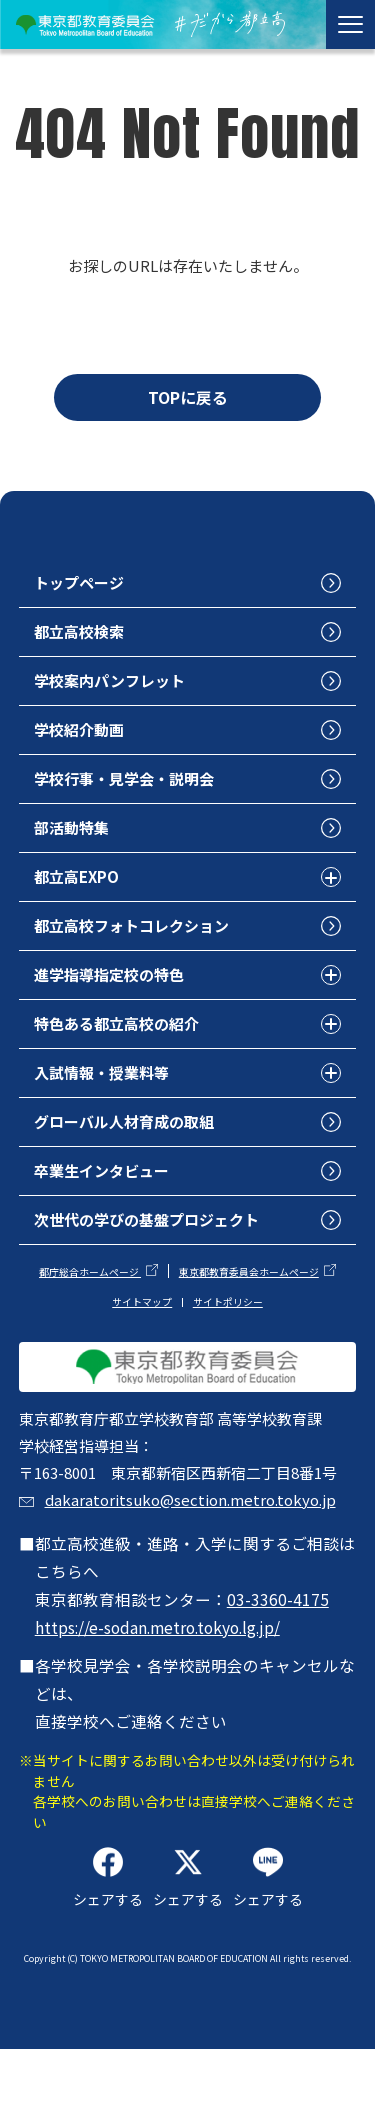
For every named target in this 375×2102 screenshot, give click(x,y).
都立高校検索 (83, 637)
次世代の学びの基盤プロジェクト (155, 1234)
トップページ (83, 588)
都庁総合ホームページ (90, 1288)
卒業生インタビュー (107, 1185)
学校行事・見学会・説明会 (131, 787)
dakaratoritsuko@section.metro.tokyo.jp (195, 1548)
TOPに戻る (188, 398)
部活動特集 (75, 836)
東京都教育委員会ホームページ (249, 1288)
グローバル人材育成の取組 (131, 1135)
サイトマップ (142, 1317)
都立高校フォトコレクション (139, 936)
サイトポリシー (228, 1317)
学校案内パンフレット (115, 687)
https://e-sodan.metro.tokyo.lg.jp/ (157, 1676)
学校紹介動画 (83, 737)
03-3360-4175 (278, 1648)
